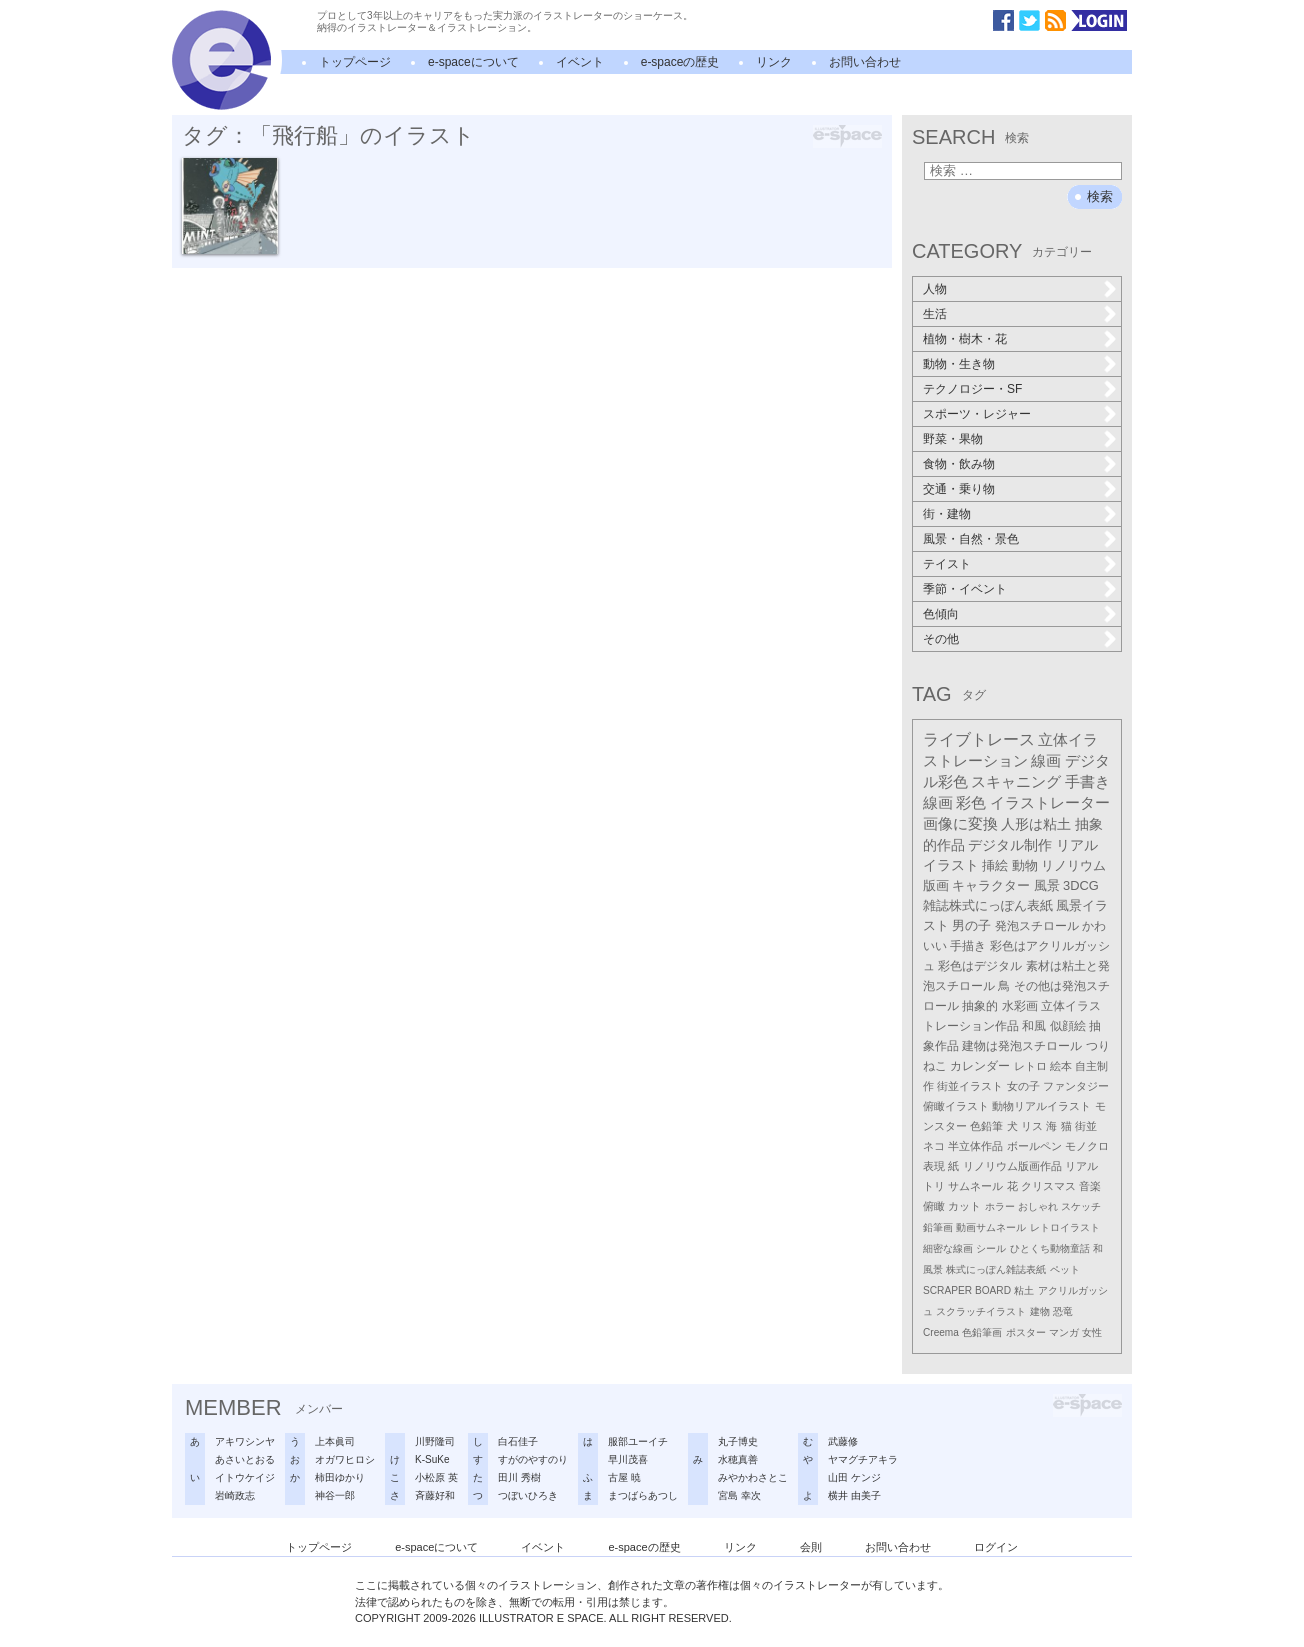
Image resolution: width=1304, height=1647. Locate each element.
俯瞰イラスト (956, 1106)
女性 (1092, 1332)
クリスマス (1048, 1186)
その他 (941, 639)
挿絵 (995, 865)
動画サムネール (991, 1227)
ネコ (934, 1146)
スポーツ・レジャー (977, 414)
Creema (941, 1332)
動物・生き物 (959, 364)
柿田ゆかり (340, 1477)
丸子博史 (738, 1441)
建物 (1040, 1311)
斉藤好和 (435, 1495)
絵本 (1061, 1066)
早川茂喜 (628, 1459)
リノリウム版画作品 (1012, 1166)
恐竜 (1063, 1311)
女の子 (1023, 1086)
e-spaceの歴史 (680, 62)
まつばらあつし (643, 1495)
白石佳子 (518, 1441)
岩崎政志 (235, 1495)
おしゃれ (1038, 1206)
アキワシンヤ (245, 1441)
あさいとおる (245, 1459)
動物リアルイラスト (1041, 1106)
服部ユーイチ (638, 1441)
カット (964, 1206)
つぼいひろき (528, 1495)
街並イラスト (970, 1086)
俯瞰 (934, 1206)
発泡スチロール (1037, 926)
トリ (934, 1186)
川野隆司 (435, 1441)
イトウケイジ (245, 1477)
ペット (1065, 1269)
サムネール (975, 1186)
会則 (811, 1547)
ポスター (1026, 1332)
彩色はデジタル (980, 966)
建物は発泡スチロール (1022, 1046)
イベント (580, 62)
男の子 (971, 926)
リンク (774, 62)
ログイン (996, 1547)
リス (1032, 1126)
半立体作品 (975, 1146)
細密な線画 (948, 1248)
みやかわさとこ (753, 1477)
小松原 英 (436, 1477)
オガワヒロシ (345, 1459)
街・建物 (947, 514)
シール (991, 1248)
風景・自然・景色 (971, 539)
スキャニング (1016, 782)
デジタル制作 (1010, 845)
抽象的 (980, 1006)
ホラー (1000, 1206)
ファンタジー (1076, 1086)
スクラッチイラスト (981, 1311)
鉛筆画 (938, 1227)
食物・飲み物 (959, 464)
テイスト (947, 564)
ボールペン (1034, 1146)
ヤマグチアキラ (863, 1459)
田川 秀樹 (519, 1477)
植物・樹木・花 (965, 339)
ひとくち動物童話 (1050, 1248)
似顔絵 (1068, 1026)
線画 (1046, 760)
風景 (1047, 885)
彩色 (971, 803)
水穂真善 (738, 1459)
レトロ (1030, 1066)
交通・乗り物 (959, 489)
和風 (1034, 1026)
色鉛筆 (986, 1126)
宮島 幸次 (739, 1495)
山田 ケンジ (854, 1477)
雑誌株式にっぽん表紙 (988, 905)
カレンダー (980, 1066)
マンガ (1064, 1332)
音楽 (1090, 1186)
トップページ (355, 62)
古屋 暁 (624, 1477)
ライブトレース (979, 739)
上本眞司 (335, 1441)
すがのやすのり (533, 1459)
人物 (935, 289)
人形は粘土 (1036, 824)
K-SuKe (432, 1459)
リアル (1081, 1166)
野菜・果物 (953, 439)
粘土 (1024, 1290)
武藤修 (843, 1441)
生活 (935, 314)
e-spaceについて (473, 62)
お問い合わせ (865, 62)
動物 (1025, 865)
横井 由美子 (854, 1495)
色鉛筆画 (982, 1332)
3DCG (1081, 885)
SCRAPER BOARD (967, 1290)
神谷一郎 (335, 1495)
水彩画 (1020, 1006)
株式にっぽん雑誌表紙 (996, 1269)
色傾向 (941, 614)
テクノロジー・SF (972, 389)
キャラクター (991, 885)
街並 (1086, 1126)
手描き (968, 946)
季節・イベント (965, 589)
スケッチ (1081, 1206)
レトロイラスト (1065, 1227)
